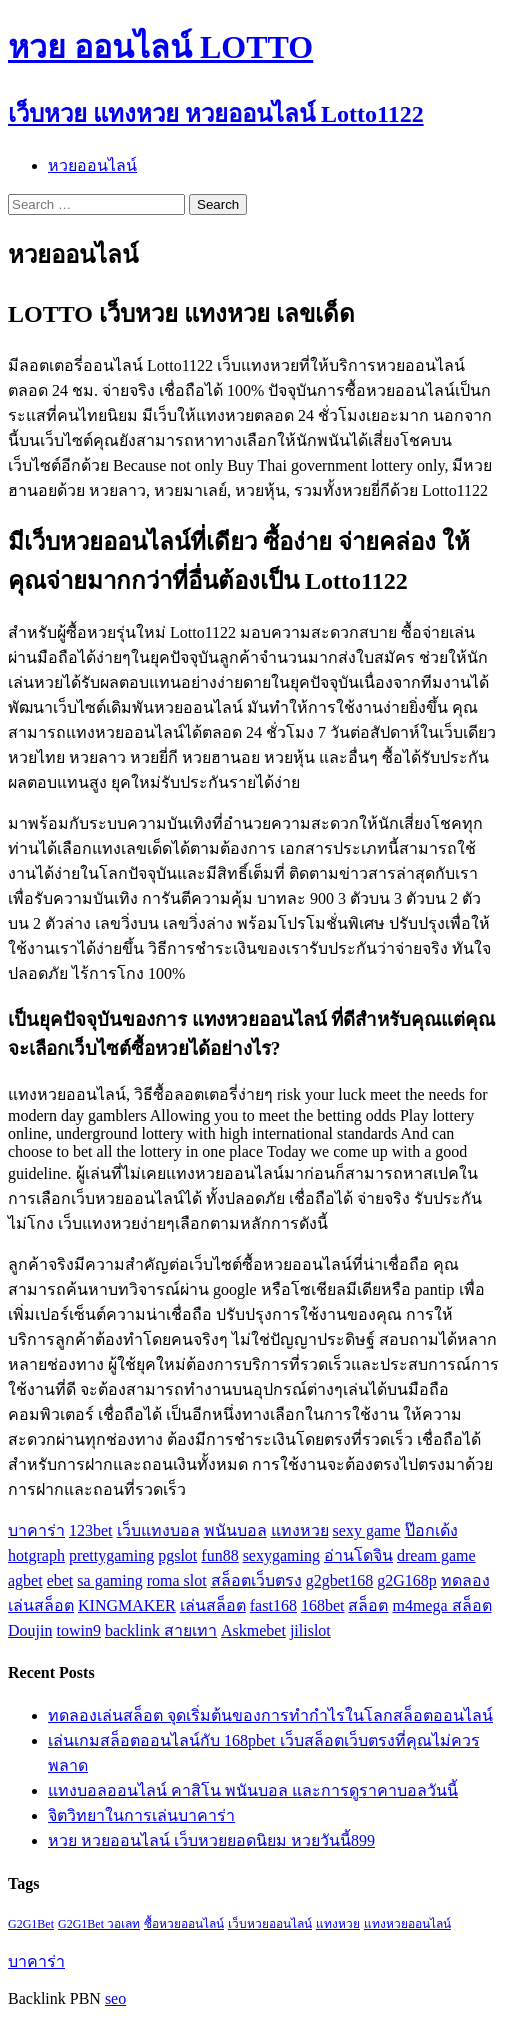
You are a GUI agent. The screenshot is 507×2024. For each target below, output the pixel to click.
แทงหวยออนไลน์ (407, 1924)
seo (115, 1998)
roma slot (177, 1580)
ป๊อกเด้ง (431, 1530)
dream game (436, 1555)
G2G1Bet (31, 1924)
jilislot (310, 1630)
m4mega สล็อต (441, 1605)
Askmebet (253, 1630)
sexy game (367, 1530)
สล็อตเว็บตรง (256, 1580)
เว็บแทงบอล (158, 1530)
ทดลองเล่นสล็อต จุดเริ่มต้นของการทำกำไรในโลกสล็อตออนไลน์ (270, 1715)
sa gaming (109, 1580)
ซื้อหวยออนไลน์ (184, 1924)
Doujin (30, 1630)
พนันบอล (235, 1530)
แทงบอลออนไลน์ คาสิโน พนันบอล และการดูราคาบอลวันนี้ (253, 1790)
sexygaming (281, 1555)
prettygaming (111, 1555)
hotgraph (36, 1555)
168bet (323, 1605)
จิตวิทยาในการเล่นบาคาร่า (141, 1815)
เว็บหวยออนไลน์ (270, 1924)
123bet (91, 1530)
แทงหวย (300, 1530)
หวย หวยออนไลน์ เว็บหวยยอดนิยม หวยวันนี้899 (211, 1840)
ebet (60, 1580)
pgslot (177, 1555)
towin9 (78, 1630)
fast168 (273, 1605)
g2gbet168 (340, 1580)
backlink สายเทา (161, 1630)
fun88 (219, 1555)
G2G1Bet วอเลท (99, 1924)
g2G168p (407, 1580)
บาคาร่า (36, 1530)
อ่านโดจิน (358, 1555)
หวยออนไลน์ (92, 165)
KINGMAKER (127, 1605)
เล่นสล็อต (213, 1605)
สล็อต (368, 1605)
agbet (25, 1580)
